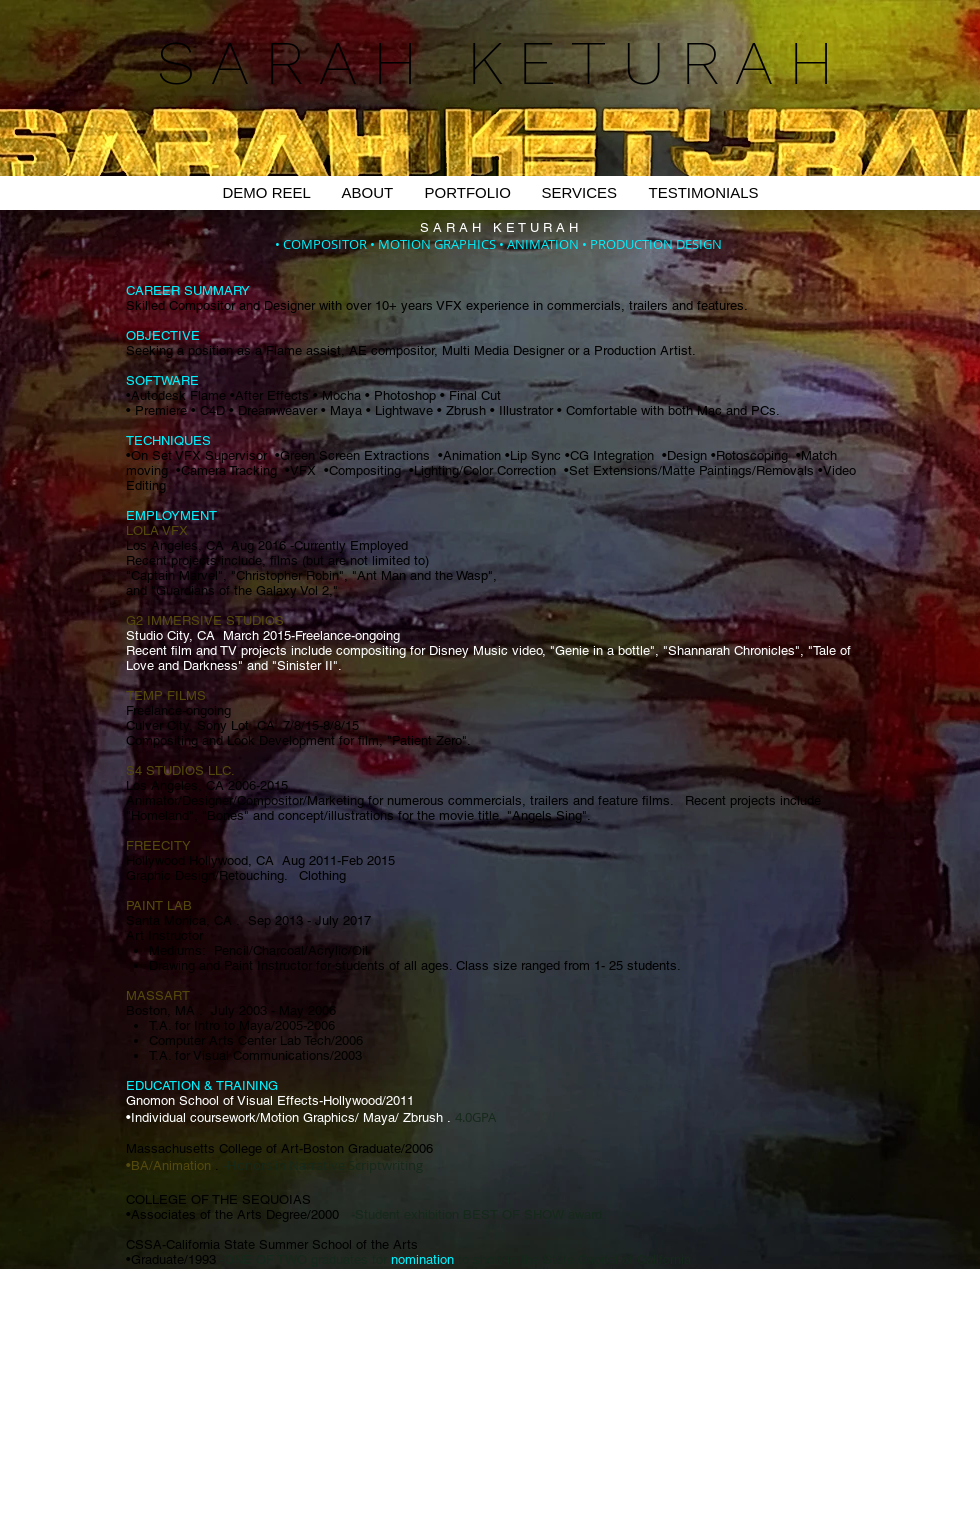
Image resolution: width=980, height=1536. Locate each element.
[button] (467, 193)
